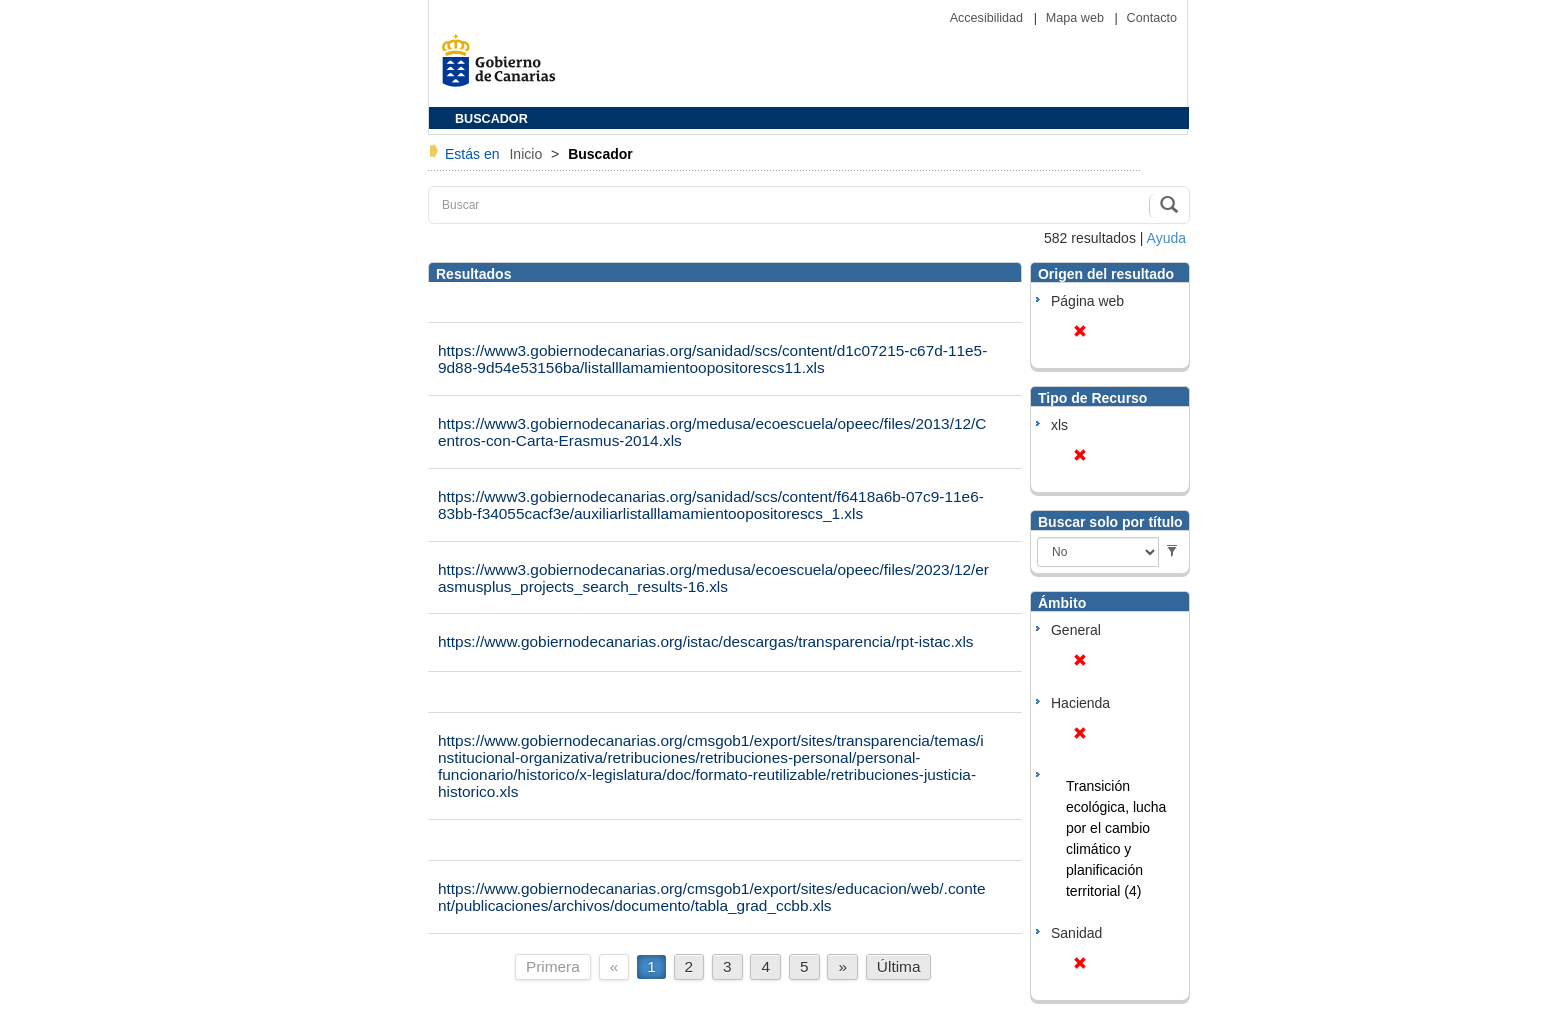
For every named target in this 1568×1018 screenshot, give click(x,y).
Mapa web (1077, 18)
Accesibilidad (988, 18)
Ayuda (1166, 238)
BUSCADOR (491, 119)
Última (899, 966)
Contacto (1152, 18)
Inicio (527, 154)
